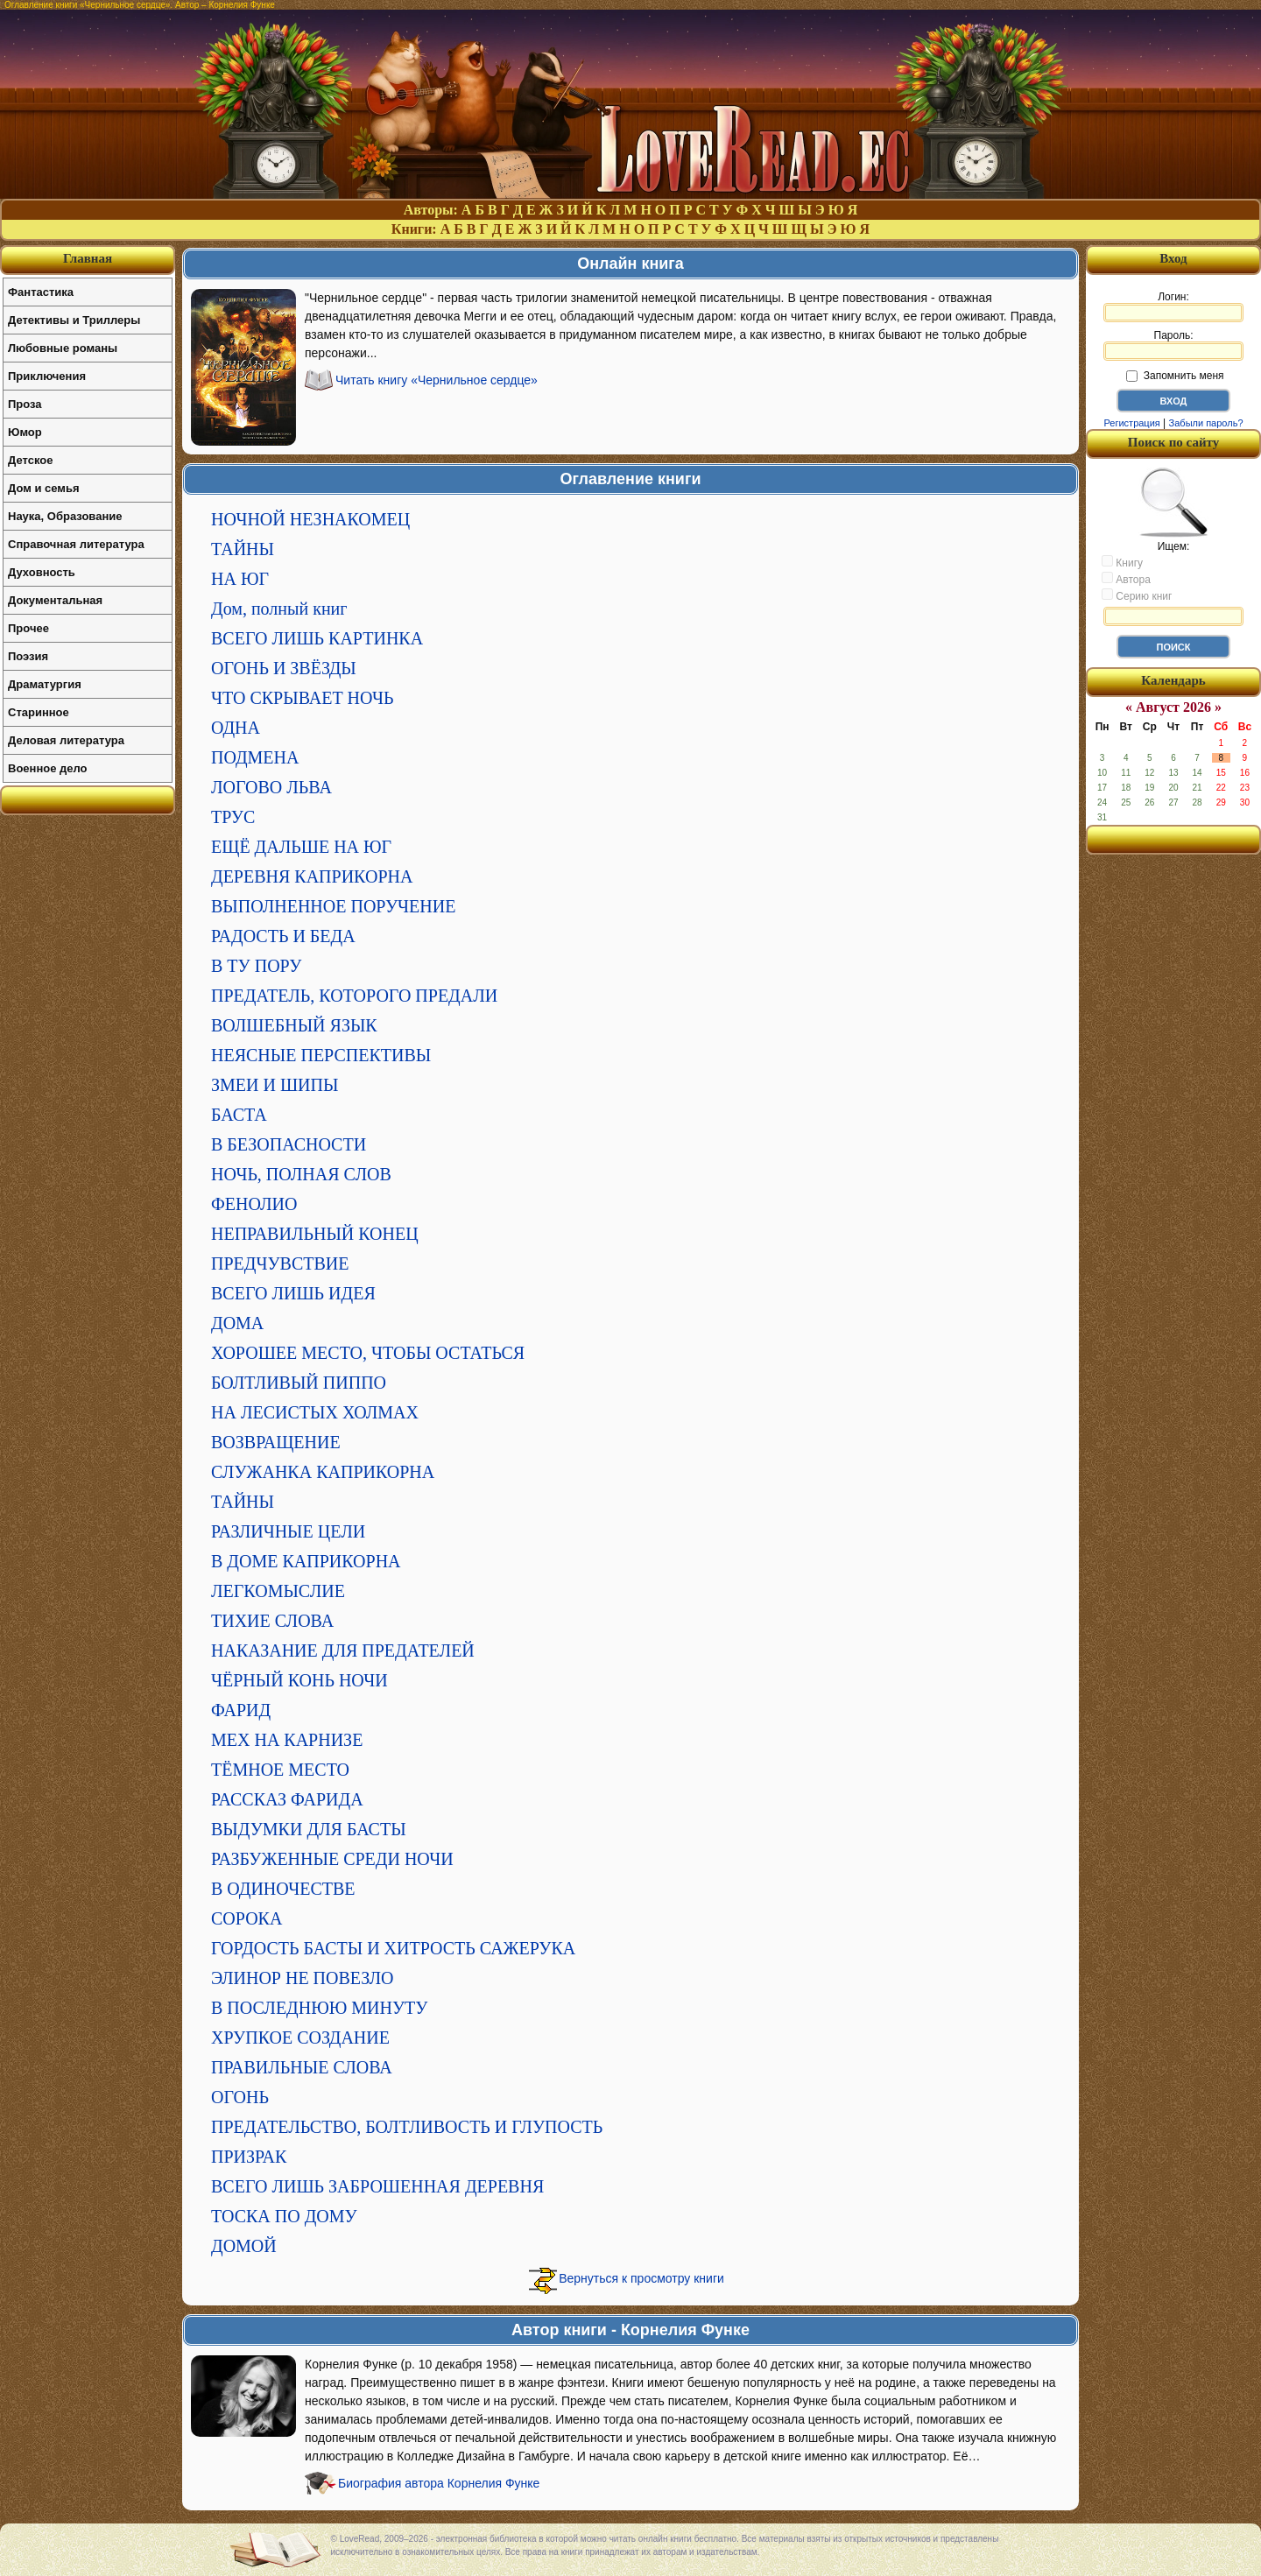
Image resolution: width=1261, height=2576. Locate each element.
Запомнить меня (1174, 376)
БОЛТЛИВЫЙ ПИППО (298, 1382)
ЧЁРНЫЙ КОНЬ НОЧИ (299, 1680)
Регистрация (1131, 423)
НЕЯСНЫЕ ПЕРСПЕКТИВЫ (321, 1055)
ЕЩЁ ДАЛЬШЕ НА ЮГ (301, 846)
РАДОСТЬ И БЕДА (283, 936)
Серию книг (1137, 595)
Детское (30, 460)
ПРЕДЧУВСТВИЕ (280, 1263)
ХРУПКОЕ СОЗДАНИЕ (300, 2037)
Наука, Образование (65, 516)
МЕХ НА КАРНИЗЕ (287, 1739)
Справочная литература (76, 544)
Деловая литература (66, 740)
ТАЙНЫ (242, 549)
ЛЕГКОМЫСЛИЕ (278, 1591)
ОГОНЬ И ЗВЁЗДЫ (283, 668)
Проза (25, 404)
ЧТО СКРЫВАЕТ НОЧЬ (302, 697)
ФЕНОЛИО (254, 1204)
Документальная (55, 600)
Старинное (38, 712)
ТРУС (233, 817)
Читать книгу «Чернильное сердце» (436, 380)
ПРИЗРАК (248, 2156)
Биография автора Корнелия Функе (438, 2483)
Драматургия (44, 684)
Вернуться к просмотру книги (641, 2278)
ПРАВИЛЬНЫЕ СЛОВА (301, 2067)
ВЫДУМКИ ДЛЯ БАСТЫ (308, 1829)
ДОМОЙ (244, 2246)
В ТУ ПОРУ (256, 965)
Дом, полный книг (279, 608)
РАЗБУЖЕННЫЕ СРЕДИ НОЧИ (332, 1859)
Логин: (1173, 306)
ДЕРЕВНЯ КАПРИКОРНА (311, 876)
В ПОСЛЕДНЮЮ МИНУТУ (319, 2007)
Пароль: (1173, 345)
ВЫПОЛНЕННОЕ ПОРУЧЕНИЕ (333, 906)
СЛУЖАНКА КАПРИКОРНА (322, 1472)
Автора (1126, 579)
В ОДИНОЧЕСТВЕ (283, 1888)
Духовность (41, 572)
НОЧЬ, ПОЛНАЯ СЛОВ (301, 1174)
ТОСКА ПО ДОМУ (284, 2216)
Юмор (25, 432)
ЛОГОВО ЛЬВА (271, 787)
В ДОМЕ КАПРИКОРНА (306, 1561)
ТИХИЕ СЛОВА (272, 1620)
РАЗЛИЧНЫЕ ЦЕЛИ (288, 1531)
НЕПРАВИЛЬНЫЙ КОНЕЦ (315, 1233)
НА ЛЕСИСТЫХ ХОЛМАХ (315, 1412)
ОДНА (235, 727)
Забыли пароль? (1206, 423)
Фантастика (41, 292)
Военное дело (48, 768)
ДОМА (237, 1323)
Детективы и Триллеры (74, 320)
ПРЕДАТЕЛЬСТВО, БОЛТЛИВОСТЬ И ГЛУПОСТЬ (406, 2126)
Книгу (1122, 562)
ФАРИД (241, 1710)
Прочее (28, 628)
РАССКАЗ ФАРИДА (287, 1799)
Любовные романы (62, 348)
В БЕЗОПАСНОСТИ (288, 1144)
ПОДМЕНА (255, 757)
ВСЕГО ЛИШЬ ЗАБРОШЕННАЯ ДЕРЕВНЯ (377, 2186)
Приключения (47, 376)
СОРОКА (246, 1918)
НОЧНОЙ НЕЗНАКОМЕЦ (310, 519)
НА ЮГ (240, 578)
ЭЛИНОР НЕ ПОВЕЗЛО (302, 1978)
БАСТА (239, 1114)
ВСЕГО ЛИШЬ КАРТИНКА (317, 638)
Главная (87, 258)
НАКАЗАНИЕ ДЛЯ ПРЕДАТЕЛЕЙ (343, 1650)
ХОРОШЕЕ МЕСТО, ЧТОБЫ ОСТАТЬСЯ (368, 1352)
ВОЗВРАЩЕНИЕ (276, 1442)
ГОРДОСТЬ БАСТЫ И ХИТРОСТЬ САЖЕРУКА (393, 1948)
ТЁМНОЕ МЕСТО (280, 1769)
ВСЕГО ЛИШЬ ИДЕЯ (293, 1293)
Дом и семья (44, 488)
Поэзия (28, 656)
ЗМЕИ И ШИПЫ (274, 1084)
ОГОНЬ (240, 2097)
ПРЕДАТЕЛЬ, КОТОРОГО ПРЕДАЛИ (354, 995)
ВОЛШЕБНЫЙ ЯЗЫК (294, 1025)
